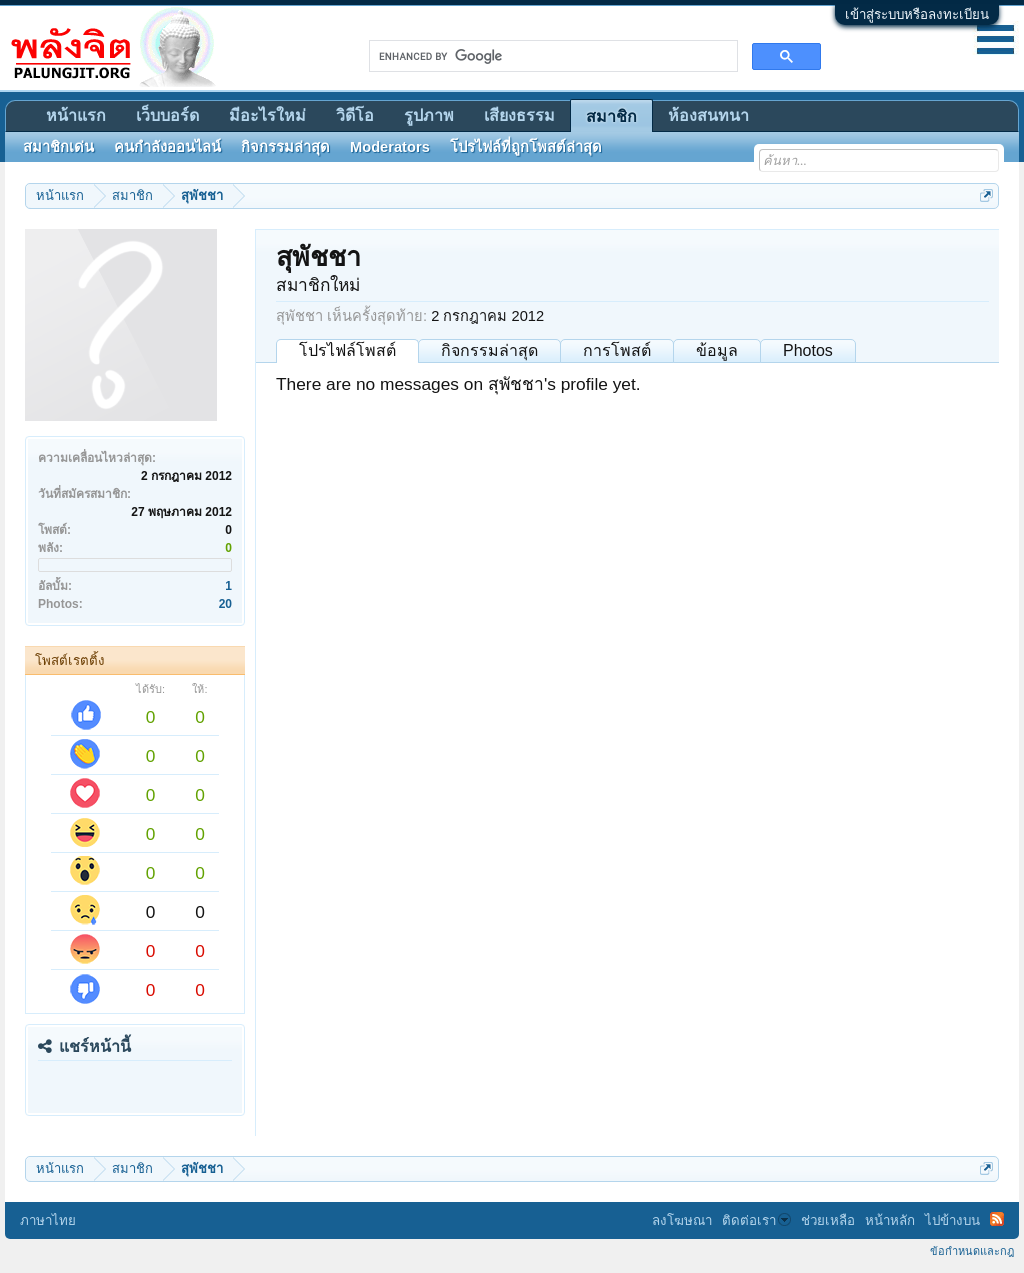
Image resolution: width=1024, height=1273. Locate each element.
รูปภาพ (429, 115)
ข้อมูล (717, 350)
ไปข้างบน (952, 1220)
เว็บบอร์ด (167, 115)
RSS (997, 1219)
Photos (808, 350)
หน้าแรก (76, 115)
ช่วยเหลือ (828, 1220)
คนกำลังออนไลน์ (167, 147)
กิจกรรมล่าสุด (489, 350)
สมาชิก (611, 116)
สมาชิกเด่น (58, 147)
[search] (551, 56)
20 (225, 604)
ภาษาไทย (48, 1220)
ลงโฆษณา (682, 1220)
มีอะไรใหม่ (267, 115)
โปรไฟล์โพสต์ (347, 350)
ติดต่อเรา (756, 1220)
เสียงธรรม (519, 115)
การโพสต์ (617, 350)
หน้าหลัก (890, 1220)
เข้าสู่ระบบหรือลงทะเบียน (917, 14)
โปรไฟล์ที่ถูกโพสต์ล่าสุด (526, 147)
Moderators (390, 147)
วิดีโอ (355, 115)
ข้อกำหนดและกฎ (972, 1251)
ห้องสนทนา (708, 115)
